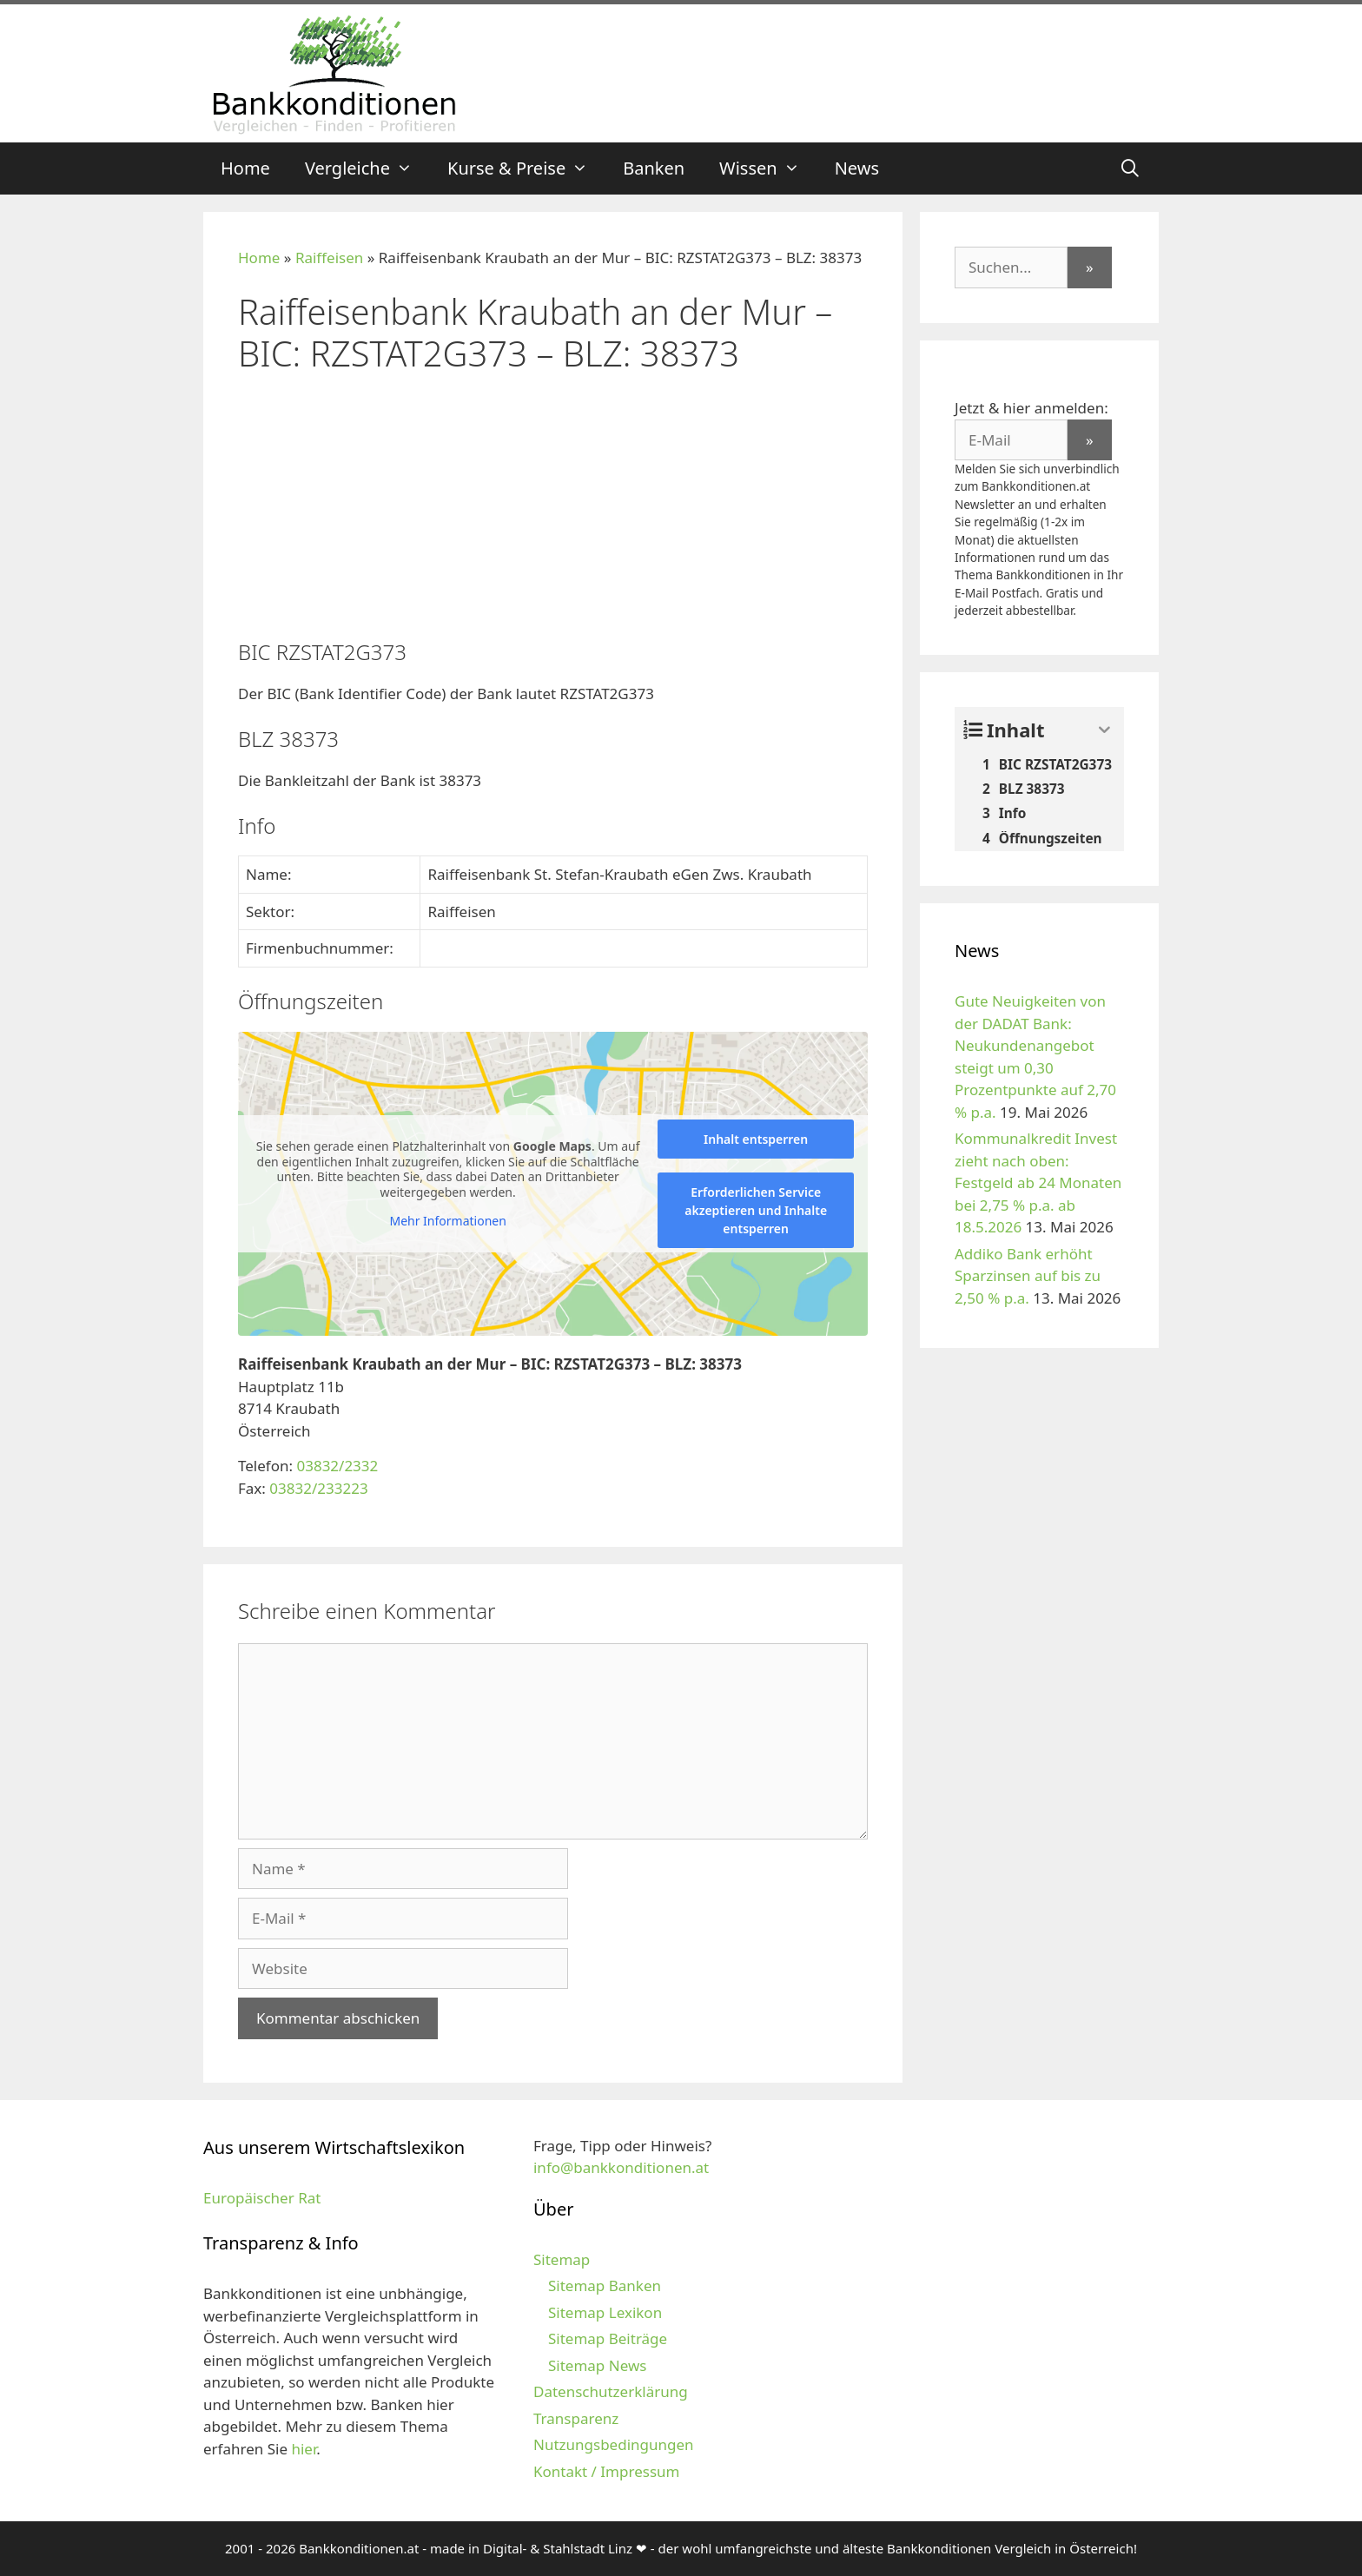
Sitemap (561, 2259)
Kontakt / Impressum (606, 2471)
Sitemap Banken (604, 2285)
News (857, 168)
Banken (653, 168)
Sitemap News (597, 2365)
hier (303, 2449)
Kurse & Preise (526, 168)
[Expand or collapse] (1104, 730)
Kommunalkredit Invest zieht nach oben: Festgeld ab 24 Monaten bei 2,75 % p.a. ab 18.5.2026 (1038, 1182)
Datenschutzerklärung (610, 2391)
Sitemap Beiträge (607, 2338)
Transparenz (575, 2418)
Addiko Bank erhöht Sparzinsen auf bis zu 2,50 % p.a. (1028, 1276)
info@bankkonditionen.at (621, 2167)
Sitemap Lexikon (605, 2312)
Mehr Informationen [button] (447, 1221)
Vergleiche (367, 168)
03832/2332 (337, 1466)
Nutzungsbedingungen (613, 2444)
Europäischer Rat (262, 2198)
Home (245, 168)
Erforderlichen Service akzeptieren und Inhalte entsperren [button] (755, 1210)
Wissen (768, 168)
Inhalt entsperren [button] (756, 1139)
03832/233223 (318, 1488)
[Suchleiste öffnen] (1130, 168)
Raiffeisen (329, 258)
